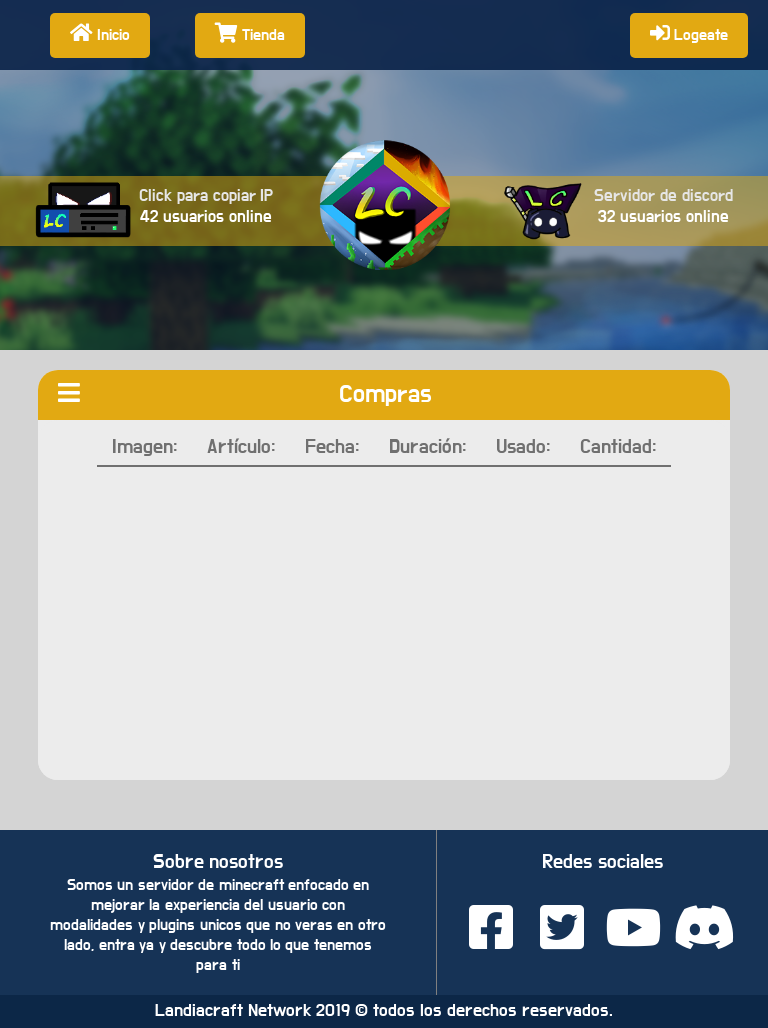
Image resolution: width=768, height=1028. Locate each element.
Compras (385, 394)
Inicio (100, 33)
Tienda (250, 33)
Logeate (689, 33)
